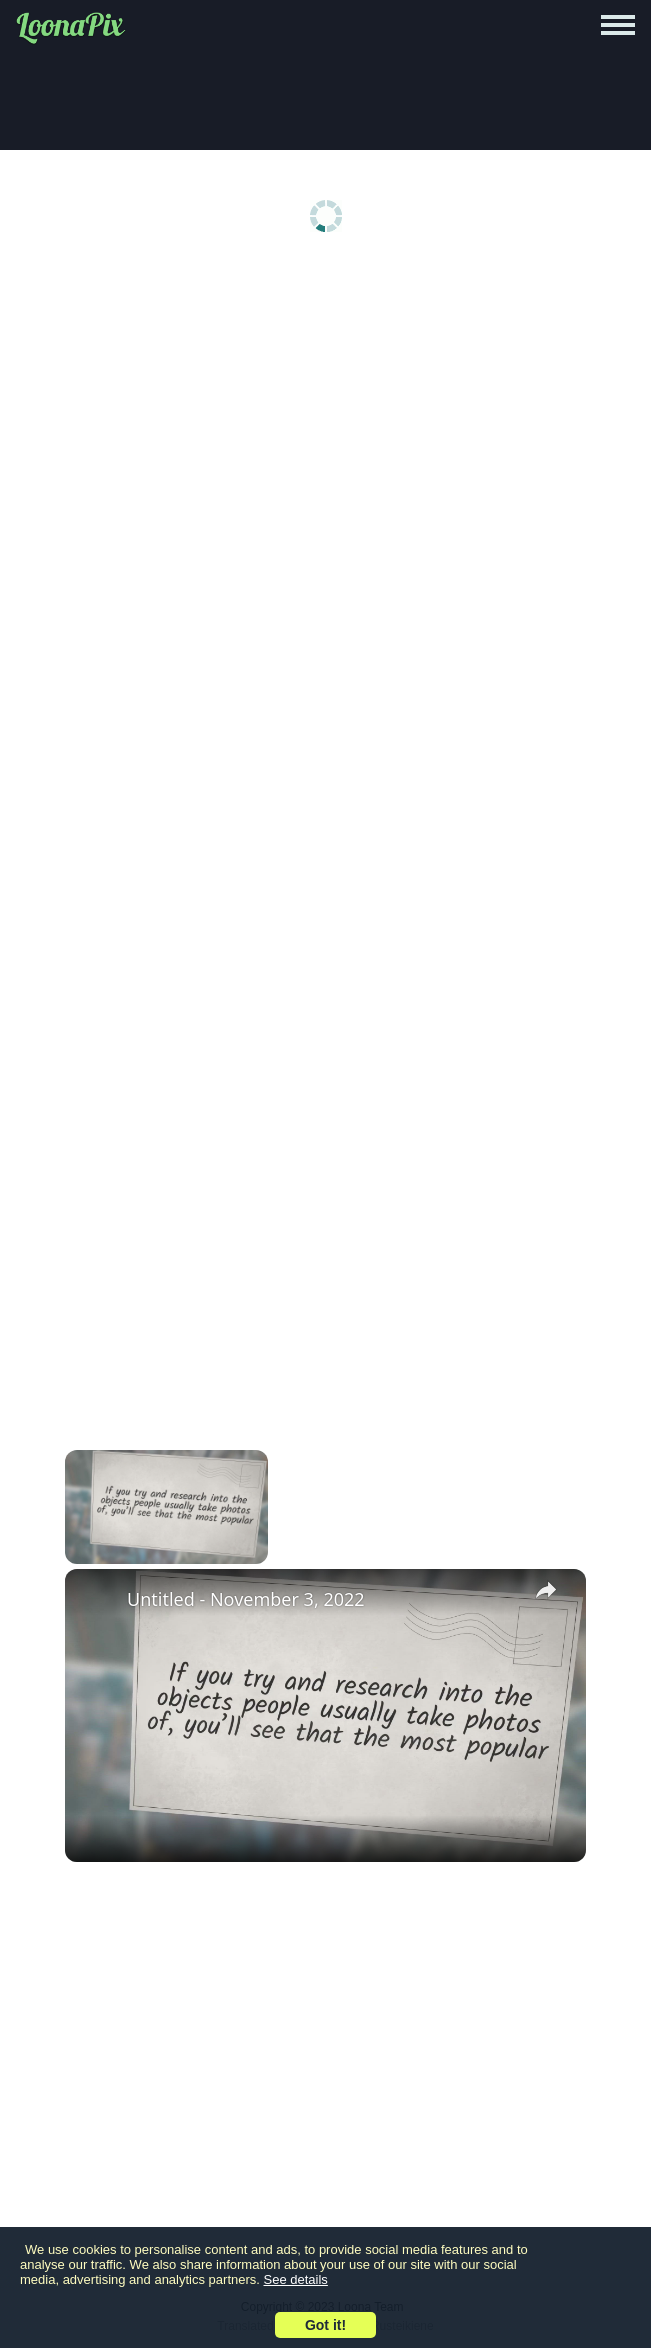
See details (296, 2279)
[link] (97, 1601)
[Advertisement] (325, 422)
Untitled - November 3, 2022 (246, 1599)
